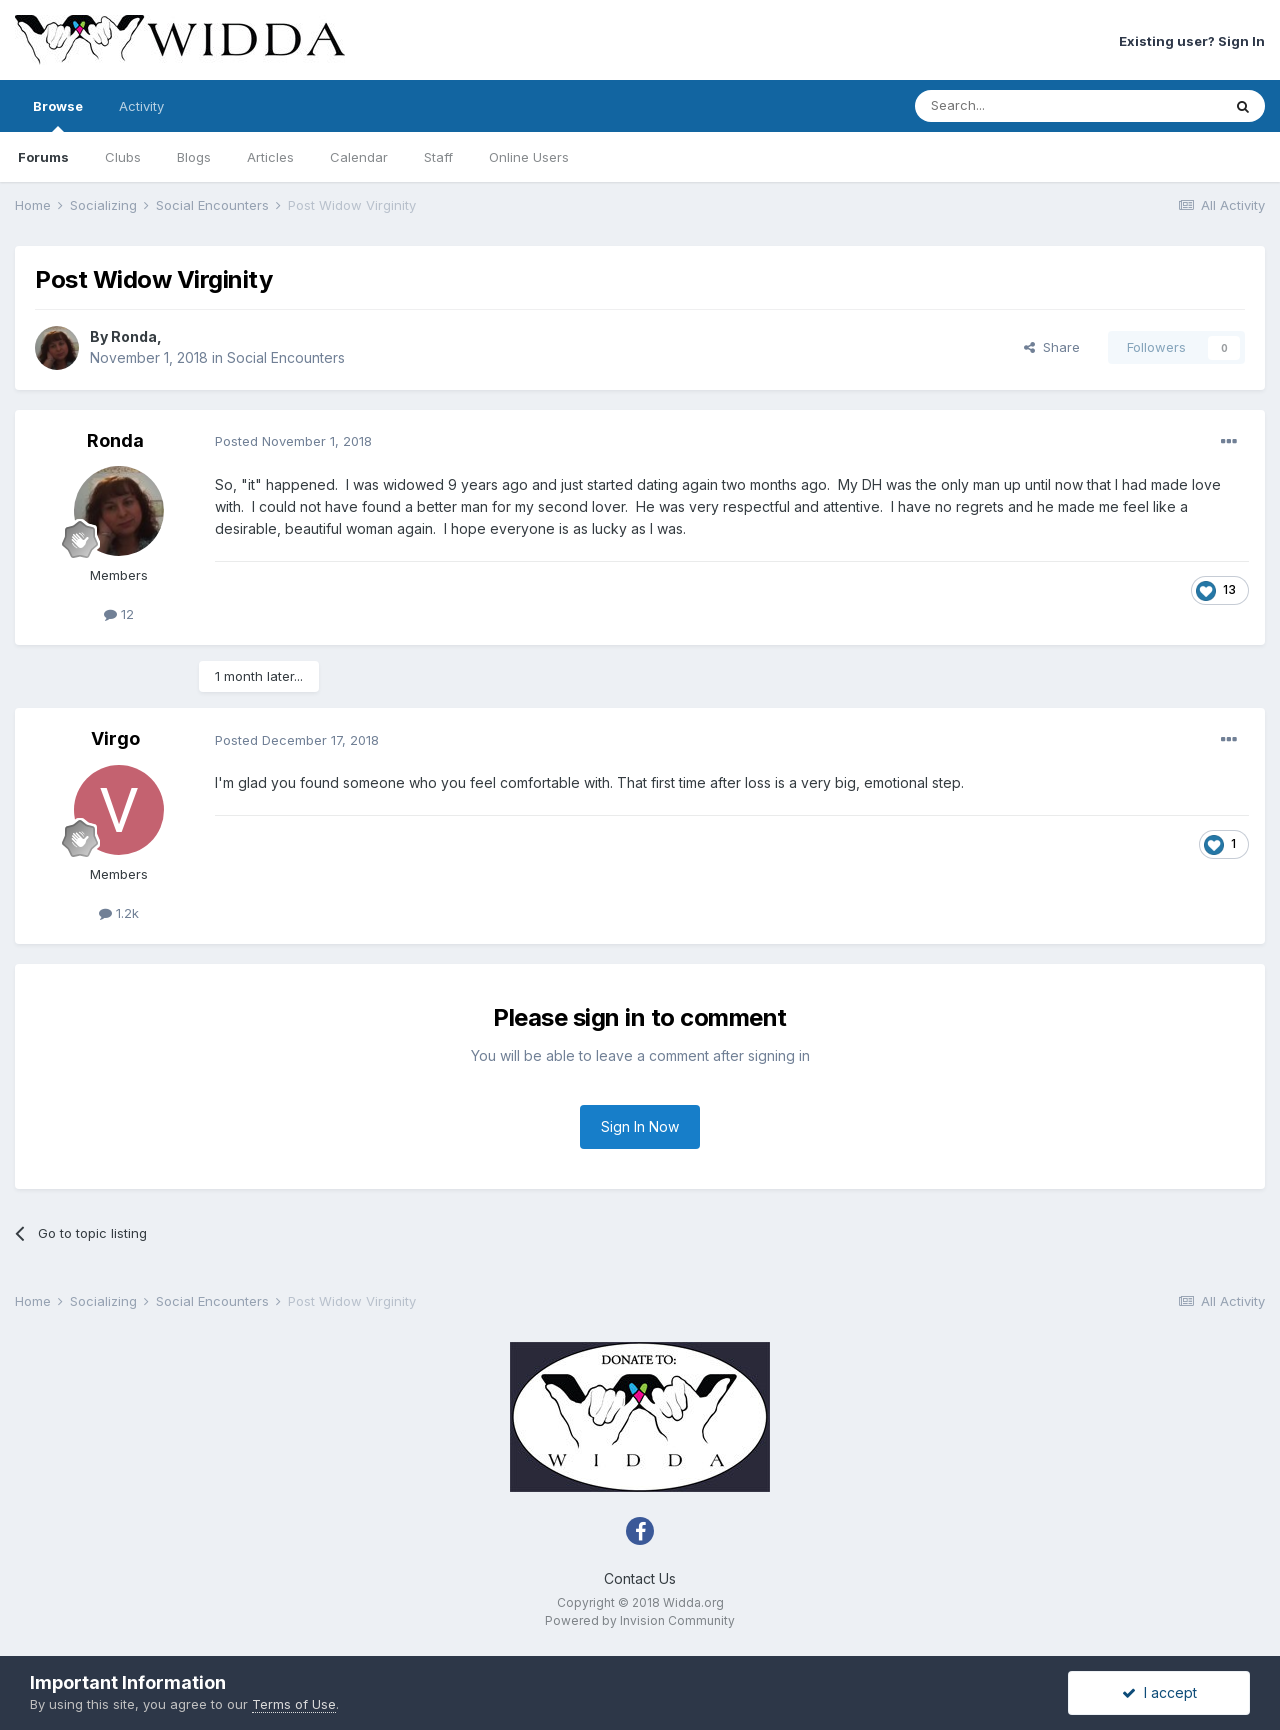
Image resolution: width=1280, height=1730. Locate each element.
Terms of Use (294, 1704)
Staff (438, 157)
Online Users (529, 157)
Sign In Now (640, 1126)
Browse (58, 115)
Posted (293, 441)
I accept (1159, 1692)
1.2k (119, 913)
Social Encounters (286, 357)
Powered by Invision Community (640, 1620)
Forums (43, 157)
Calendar (359, 157)
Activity (141, 106)
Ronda (134, 336)
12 (119, 614)
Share (1052, 347)
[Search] (1017, 106)
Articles (270, 157)
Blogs (194, 157)
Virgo (115, 738)
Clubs (123, 157)
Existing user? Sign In (1192, 41)
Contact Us (640, 1578)
